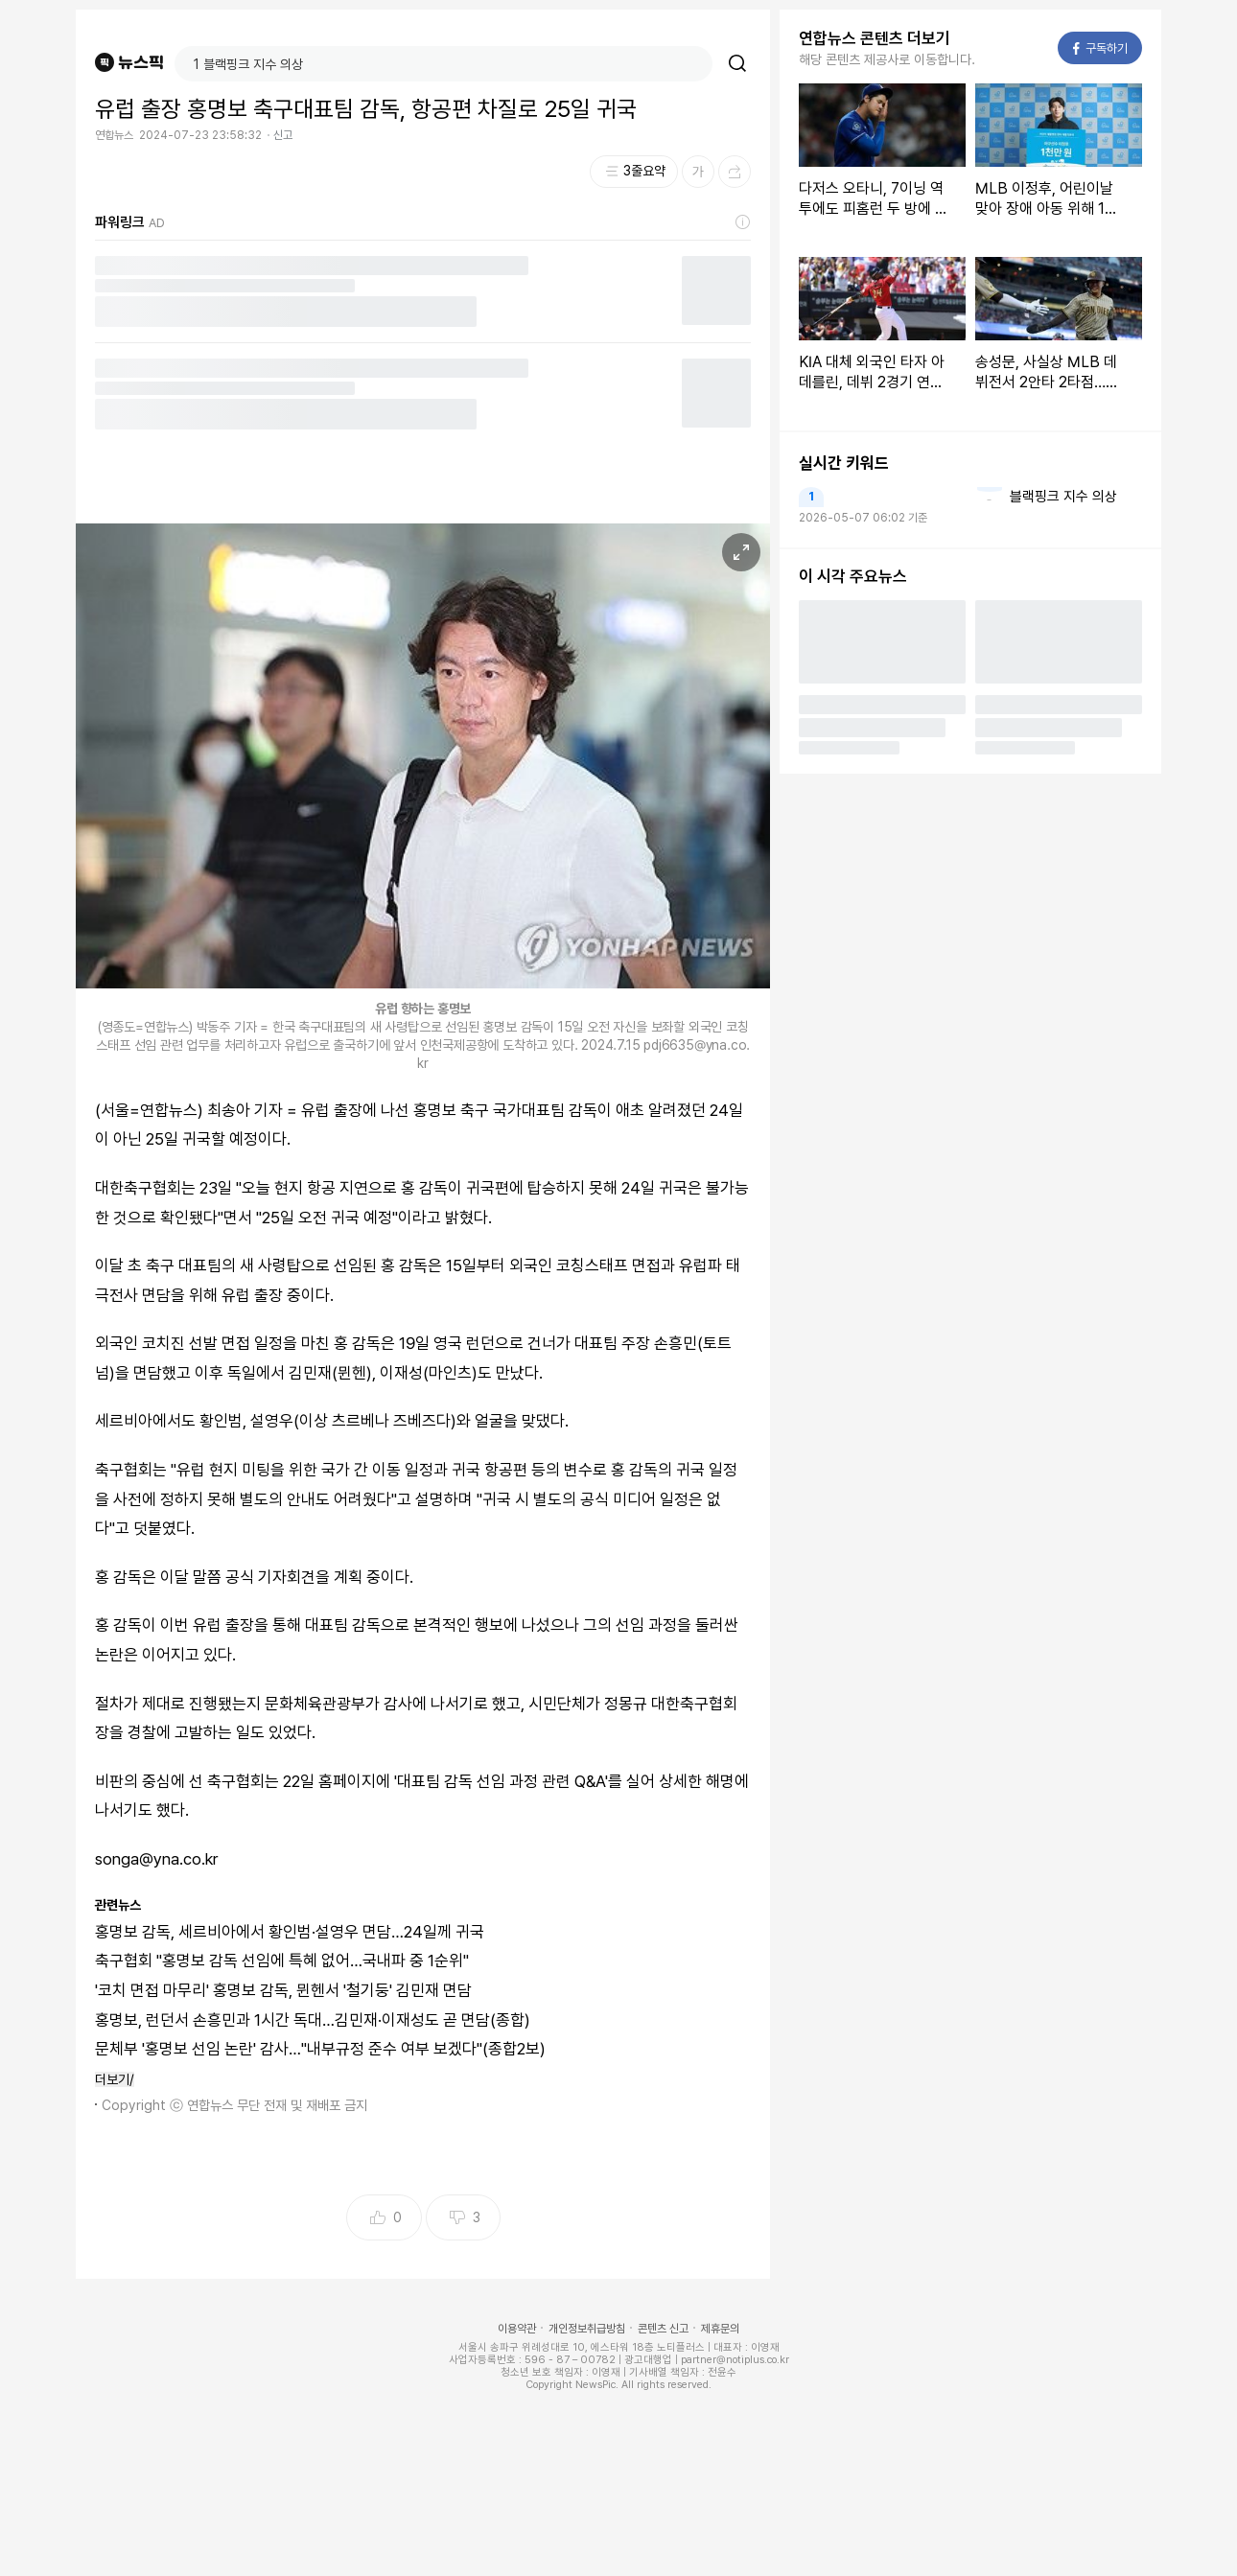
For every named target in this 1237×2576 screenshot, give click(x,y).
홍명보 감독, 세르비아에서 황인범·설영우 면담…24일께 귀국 (289, 1931)
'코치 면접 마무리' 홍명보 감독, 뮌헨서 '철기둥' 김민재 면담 (283, 1990)
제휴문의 (720, 2328)
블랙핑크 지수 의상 (1063, 496)
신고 (282, 135)
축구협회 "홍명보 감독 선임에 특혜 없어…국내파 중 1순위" (282, 1960)
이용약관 (517, 2328)
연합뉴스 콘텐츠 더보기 (874, 38)
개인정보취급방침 (586, 2328)
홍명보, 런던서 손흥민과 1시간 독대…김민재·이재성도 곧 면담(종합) (312, 2020)
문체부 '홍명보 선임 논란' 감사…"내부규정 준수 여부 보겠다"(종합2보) (320, 2048)
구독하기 (1100, 48)
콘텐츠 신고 (663, 2328)
